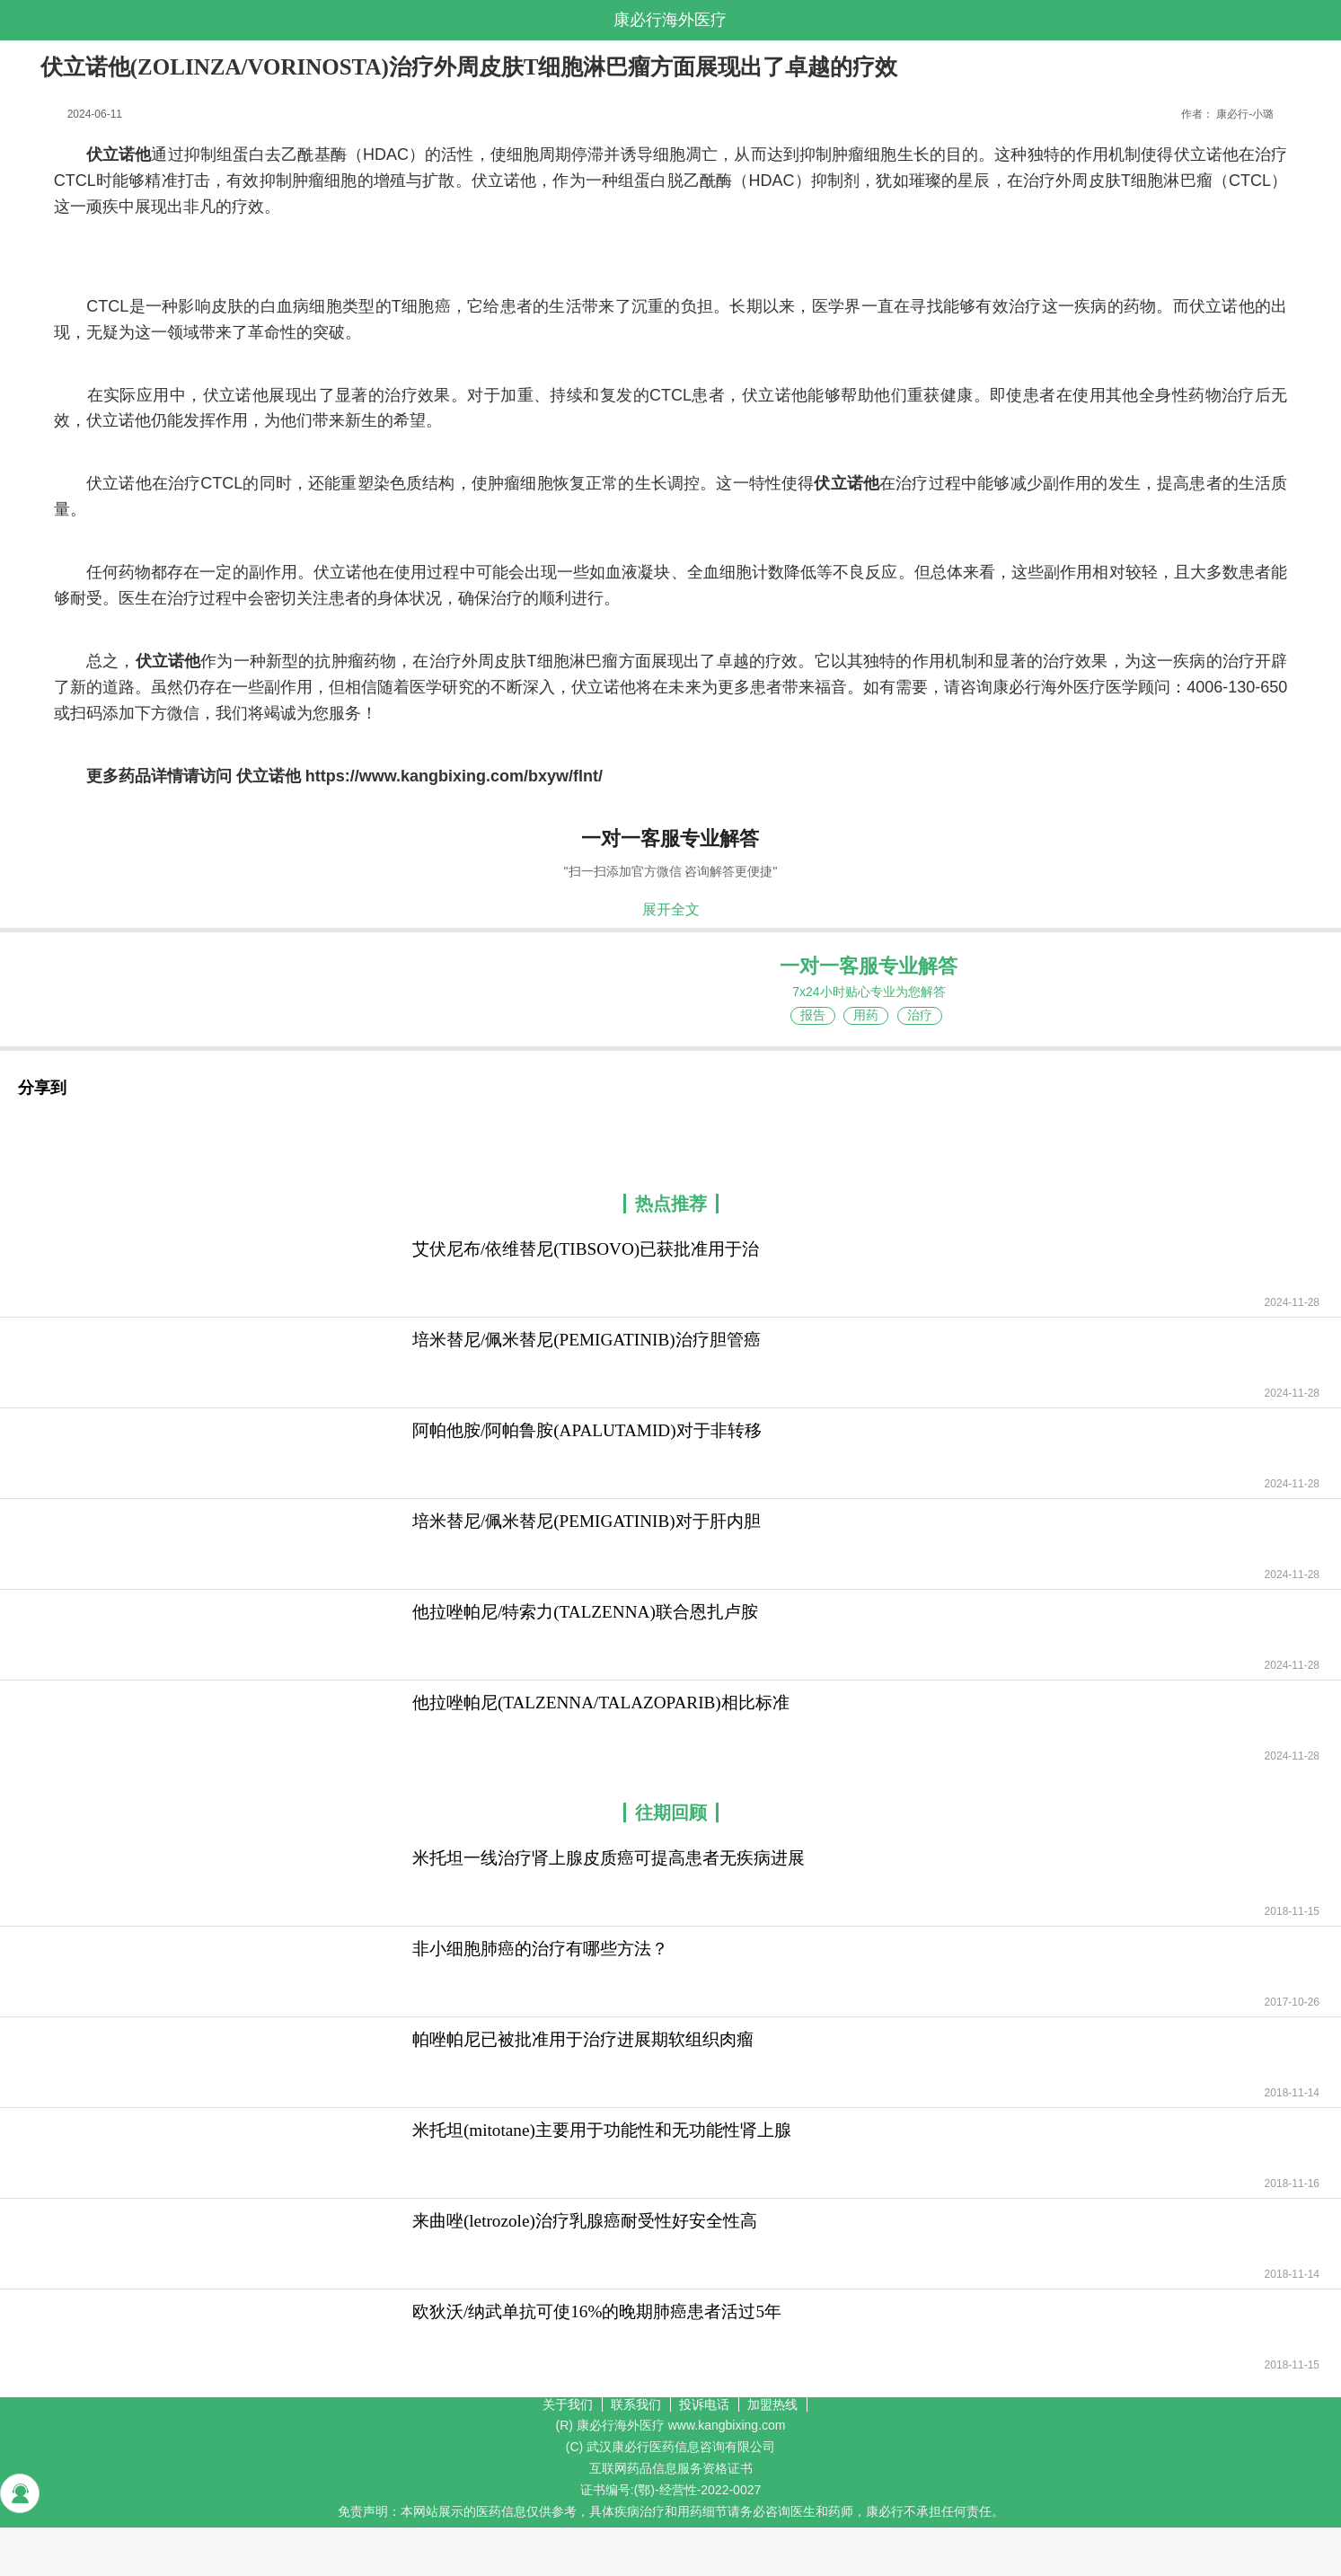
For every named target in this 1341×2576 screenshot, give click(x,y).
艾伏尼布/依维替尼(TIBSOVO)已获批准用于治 (585, 1248)
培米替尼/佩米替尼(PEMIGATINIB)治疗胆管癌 (586, 1339)
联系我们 (636, 2404)
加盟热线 (772, 2404)
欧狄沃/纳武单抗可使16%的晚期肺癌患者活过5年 (596, 2311)
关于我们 (568, 2404)
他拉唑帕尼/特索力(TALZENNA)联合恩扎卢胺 (585, 1611)
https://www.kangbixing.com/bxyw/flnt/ (454, 776)
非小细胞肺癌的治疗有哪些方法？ (540, 1948)
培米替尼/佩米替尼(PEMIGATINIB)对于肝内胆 (586, 1521)
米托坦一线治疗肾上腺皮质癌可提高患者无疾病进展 (608, 1857)
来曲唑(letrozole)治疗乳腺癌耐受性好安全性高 (584, 2220)
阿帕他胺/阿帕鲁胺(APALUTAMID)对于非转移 (587, 1430)
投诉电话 (704, 2404)
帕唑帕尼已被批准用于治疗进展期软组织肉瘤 (583, 2039)
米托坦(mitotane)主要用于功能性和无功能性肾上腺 (601, 2130)
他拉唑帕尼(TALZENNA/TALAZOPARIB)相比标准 (601, 1702)
